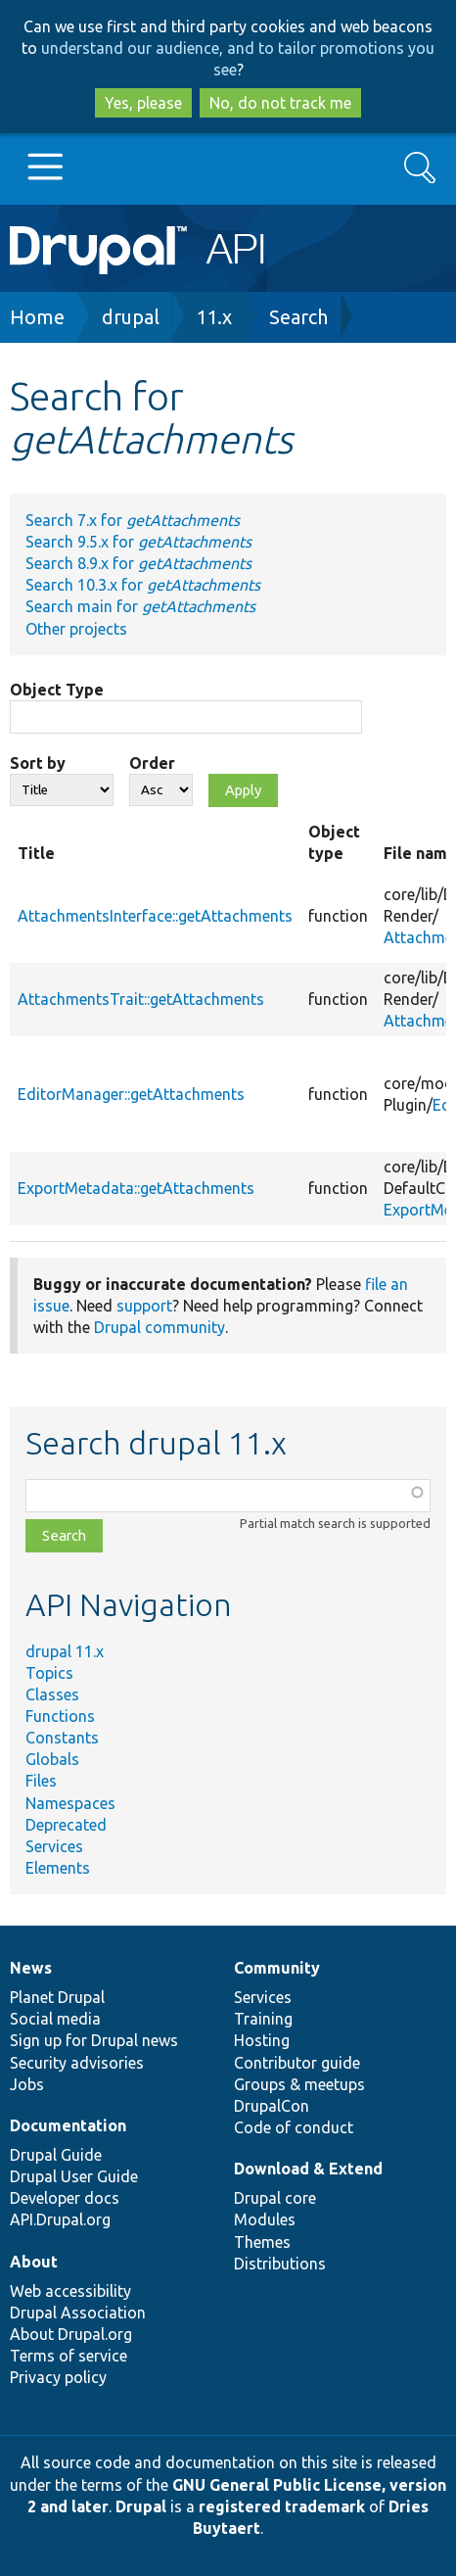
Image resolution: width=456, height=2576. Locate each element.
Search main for (140, 606)
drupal (131, 317)
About (34, 2261)
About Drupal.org (71, 2334)
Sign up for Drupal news (94, 2040)
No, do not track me (280, 103)
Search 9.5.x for (138, 541)
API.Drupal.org (60, 2219)
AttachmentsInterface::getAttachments (155, 916)
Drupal (140, 2506)
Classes (52, 1694)
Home (37, 317)
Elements (57, 1868)
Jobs (27, 2084)
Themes (262, 2242)
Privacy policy (58, 2377)
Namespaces (70, 1803)
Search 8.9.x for (138, 563)
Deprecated (66, 1825)
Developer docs (64, 2198)
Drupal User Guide (74, 2176)
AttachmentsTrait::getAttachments (141, 999)
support (144, 1305)
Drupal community (159, 1327)
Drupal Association (78, 2312)
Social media (55, 2018)
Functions (60, 1716)
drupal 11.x (64, 1651)
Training (263, 2018)
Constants (62, 1737)
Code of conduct (293, 2127)
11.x (214, 317)
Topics (49, 1673)
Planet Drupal (57, 1997)
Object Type (57, 689)
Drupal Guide (56, 2155)
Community (277, 1968)
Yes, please (143, 103)
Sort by (38, 763)
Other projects (76, 629)
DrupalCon (271, 2106)
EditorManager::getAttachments (131, 1094)
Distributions (280, 2263)
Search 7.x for (132, 520)
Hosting (262, 2040)
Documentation (68, 2125)
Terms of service (68, 2355)
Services (54, 1846)
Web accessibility (70, 2291)
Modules (265, 2219)
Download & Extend (308, 2168)
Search (298, 317)
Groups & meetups (299, 2084)
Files (41, 1780)
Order (152, 763)
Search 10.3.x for (142, 585)
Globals (52, 1759)
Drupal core (275, 2198)
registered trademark (282, 2506)
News (31, 1968)
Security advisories (77, 2063)
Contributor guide (297, 2063)
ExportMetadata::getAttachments (136, 1188)
